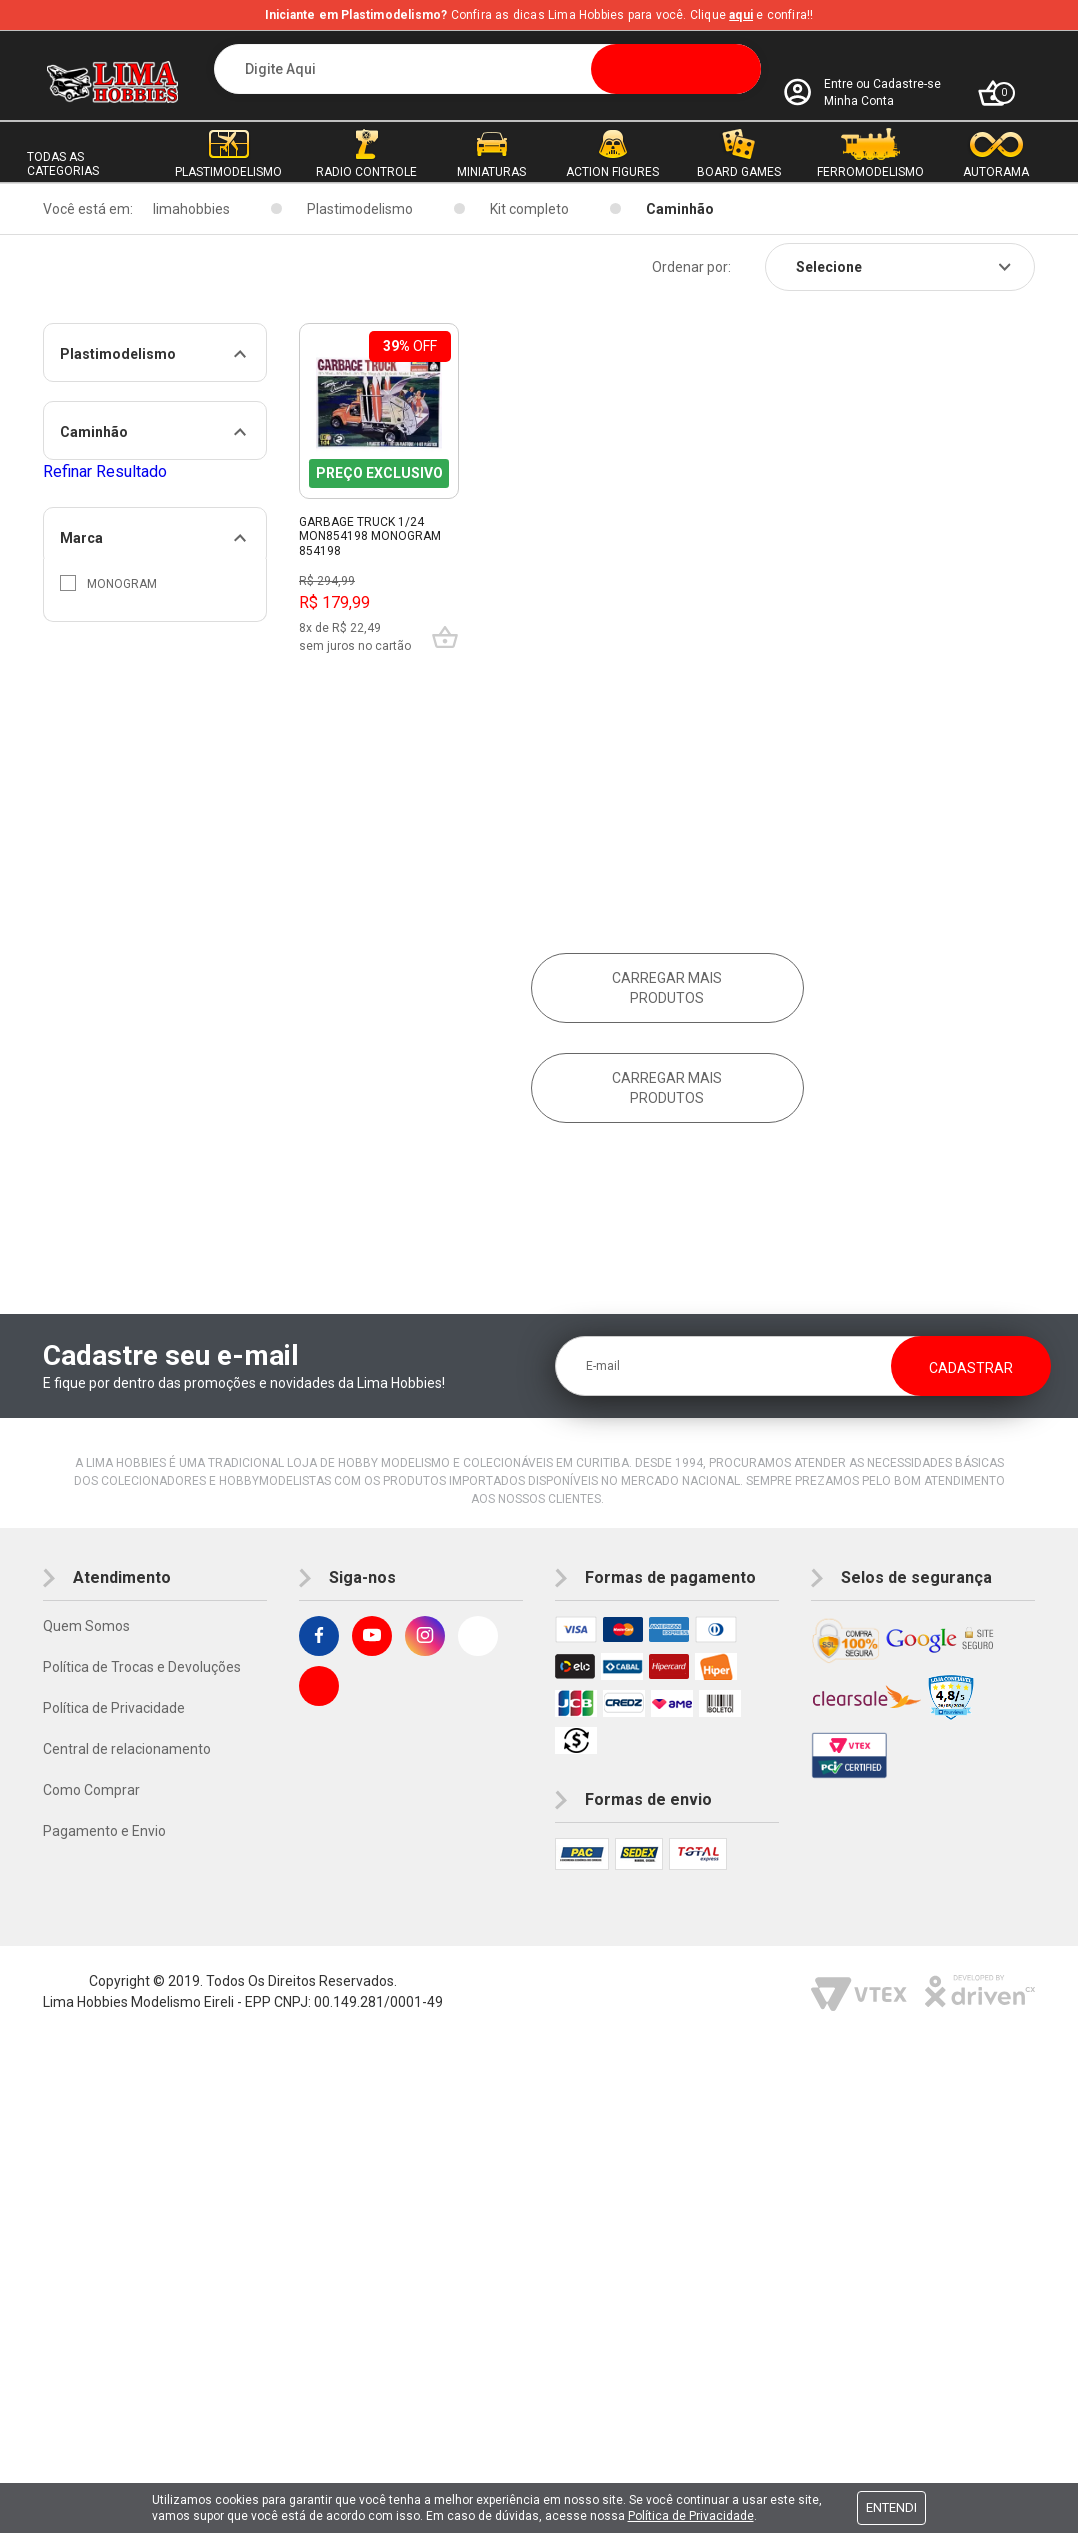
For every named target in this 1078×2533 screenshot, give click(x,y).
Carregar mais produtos (667, 988)
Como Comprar (91, 1790)
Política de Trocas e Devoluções (142, 1667)
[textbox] (488, 69)
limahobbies (191, 209)
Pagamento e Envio (104, 1831)
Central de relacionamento (127, 1749)
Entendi (891, 2507)
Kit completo (529, 209)
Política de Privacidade (114, 1708)
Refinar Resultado (105, 471)
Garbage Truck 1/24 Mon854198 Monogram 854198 (370, 536)
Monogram (108, 583)
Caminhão (680, 209)
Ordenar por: (691, 267)
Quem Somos (86, 1626)
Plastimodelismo (360, 209)
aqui (741, 15)
